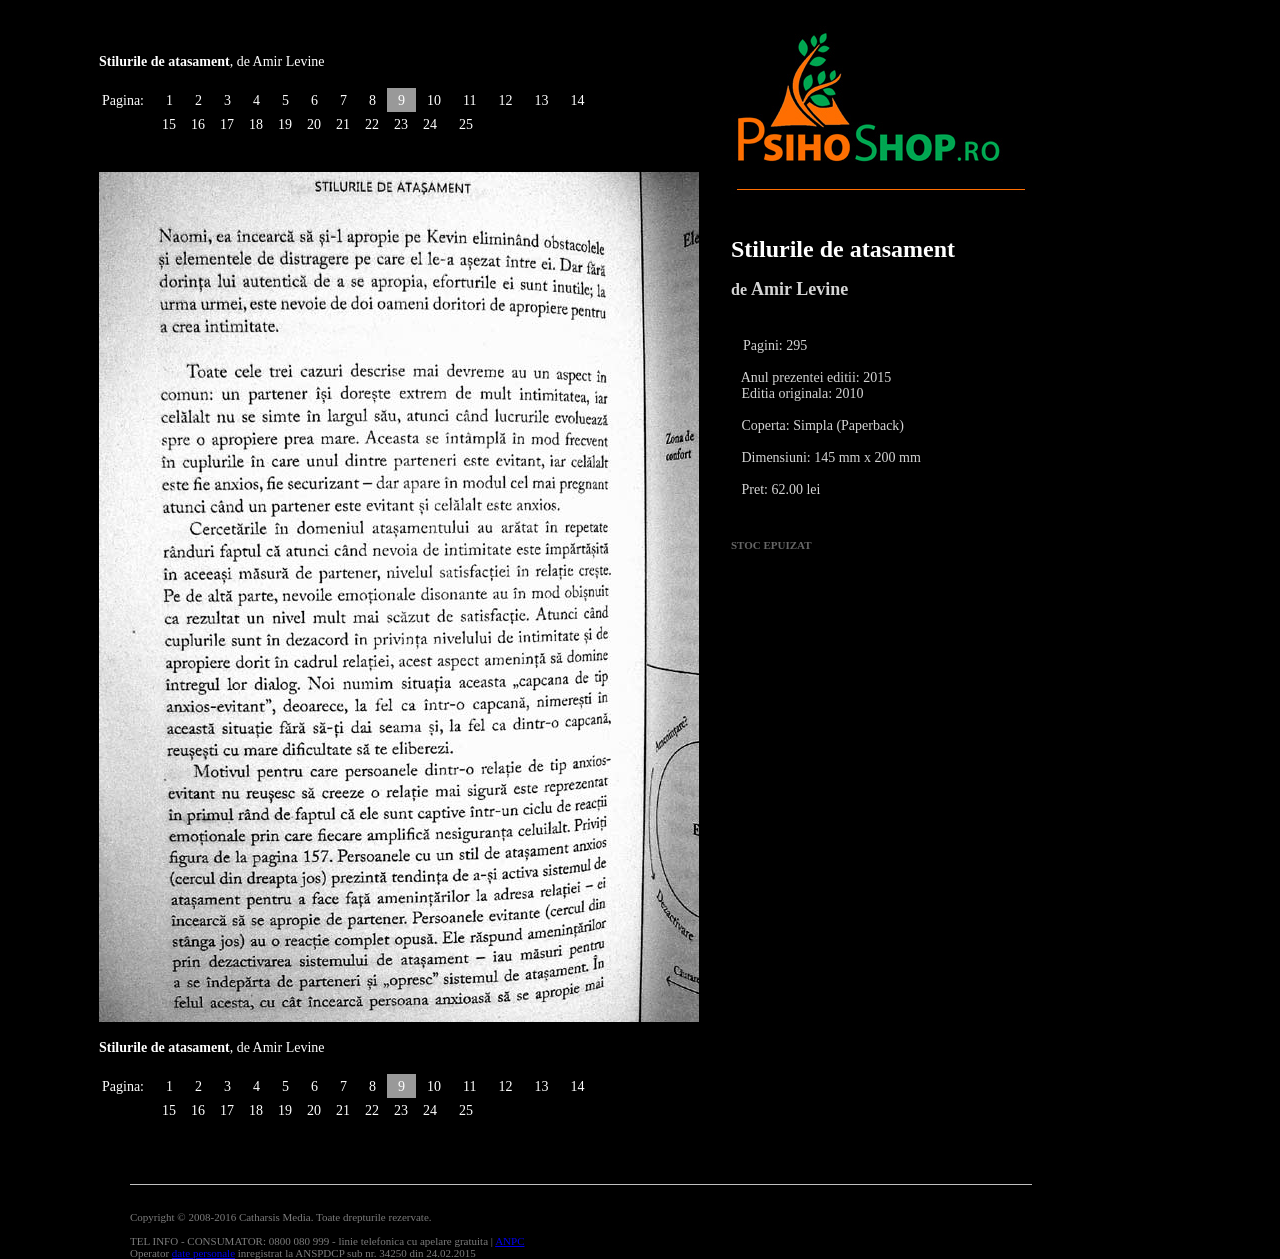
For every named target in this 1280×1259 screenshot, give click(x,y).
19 (285, 124)
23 (401, 124)
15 (169, 124)
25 (466, 124)
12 (505, 100)
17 (227, 124)
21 (343, 124)
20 (314, 124)
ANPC (509, 1241)
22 (372, 124)
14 (577, 100)
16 (198, 124)
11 (469, 100)
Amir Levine (799, 289)
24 (430, 124)
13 (541, 100)
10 (434, 100)
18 (256, 124)
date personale (203, 1253)
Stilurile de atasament (843, 249)
